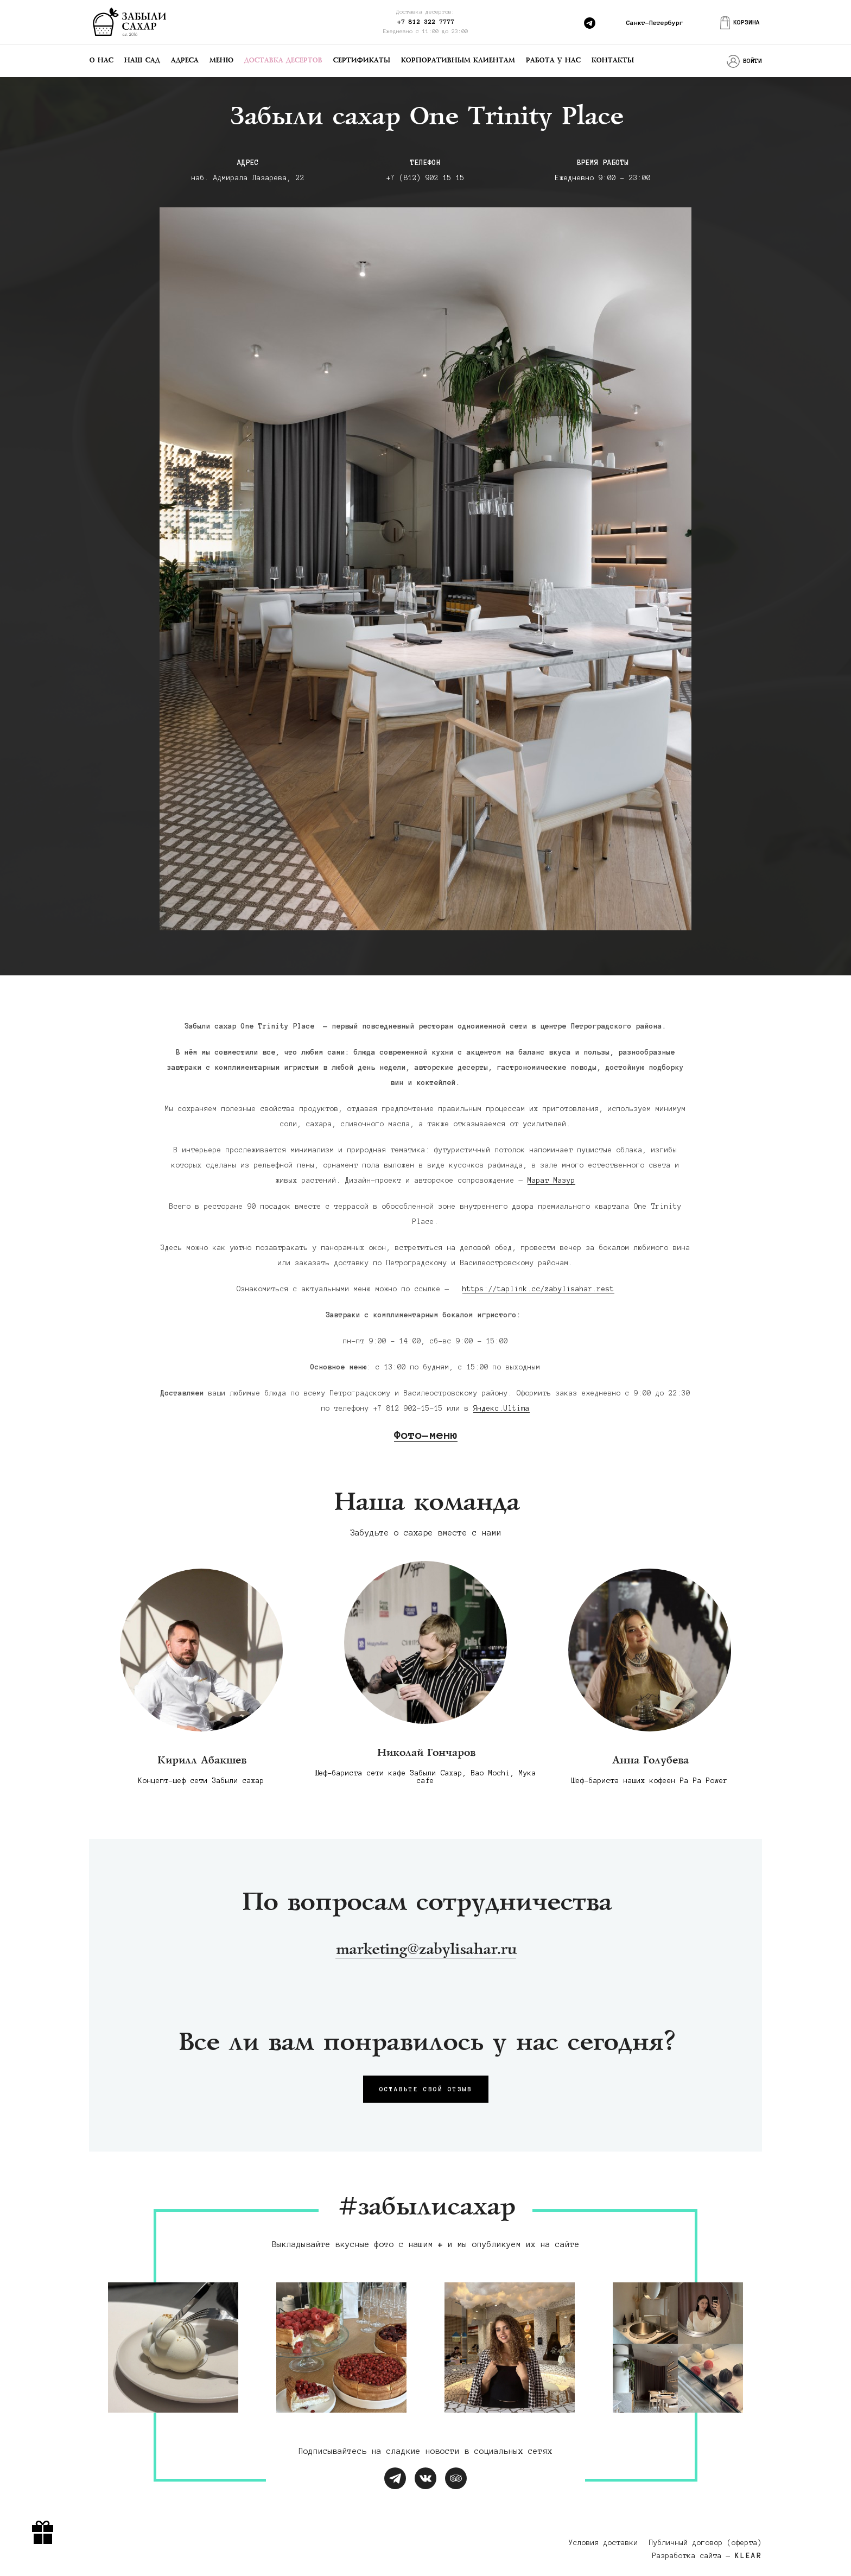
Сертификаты (361, 60)
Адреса (184, 60)
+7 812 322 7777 (425, 21)
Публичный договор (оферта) (705, 2543)
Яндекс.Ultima (501, 1408)
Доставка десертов (283, 60)
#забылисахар (425, 2207)
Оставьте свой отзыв (425, 2089)
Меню (221, 60)
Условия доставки (603, 2543)
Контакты (612, 60)
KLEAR (748, 2556)
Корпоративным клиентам (458, 60)
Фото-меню (426, 1434)
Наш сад (142, 60)
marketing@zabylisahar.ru (425, 1950)
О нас (101, 60)
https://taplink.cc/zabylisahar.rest (538, 1289)
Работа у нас (552, 60)
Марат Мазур (551, 1180)
